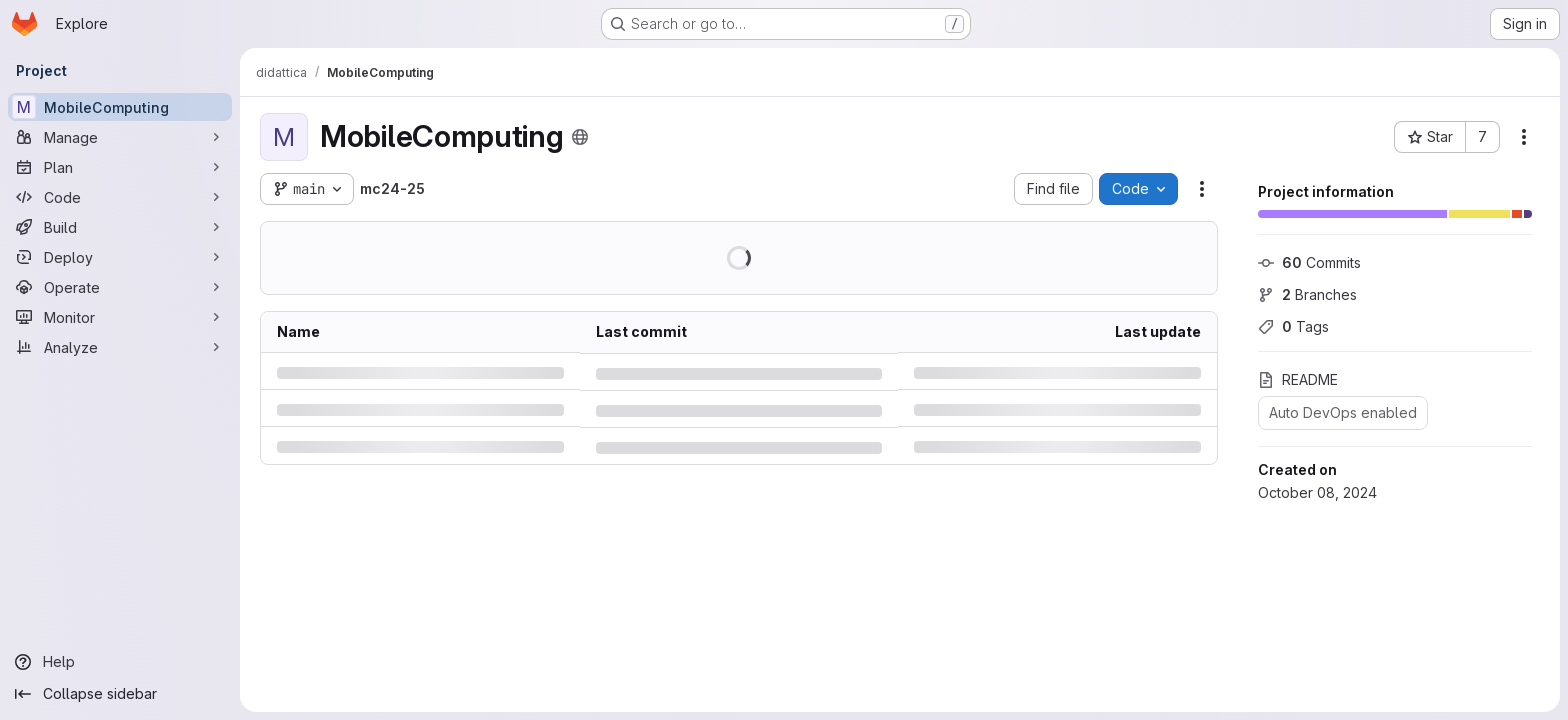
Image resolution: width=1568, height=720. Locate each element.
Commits (1309, 262)
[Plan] (120, 167)
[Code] (120, 197)
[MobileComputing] (120, 107)
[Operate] (120, 287)
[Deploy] (120, 257)
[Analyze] (120, 347)
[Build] (120, 227)
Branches (1307, 294)
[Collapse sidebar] (120, 694)
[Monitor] (120, 317)
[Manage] (120, 137)
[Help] (120, 662)
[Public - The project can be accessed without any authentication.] (580, 137)
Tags (1293, 326)
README (1298, 379)
